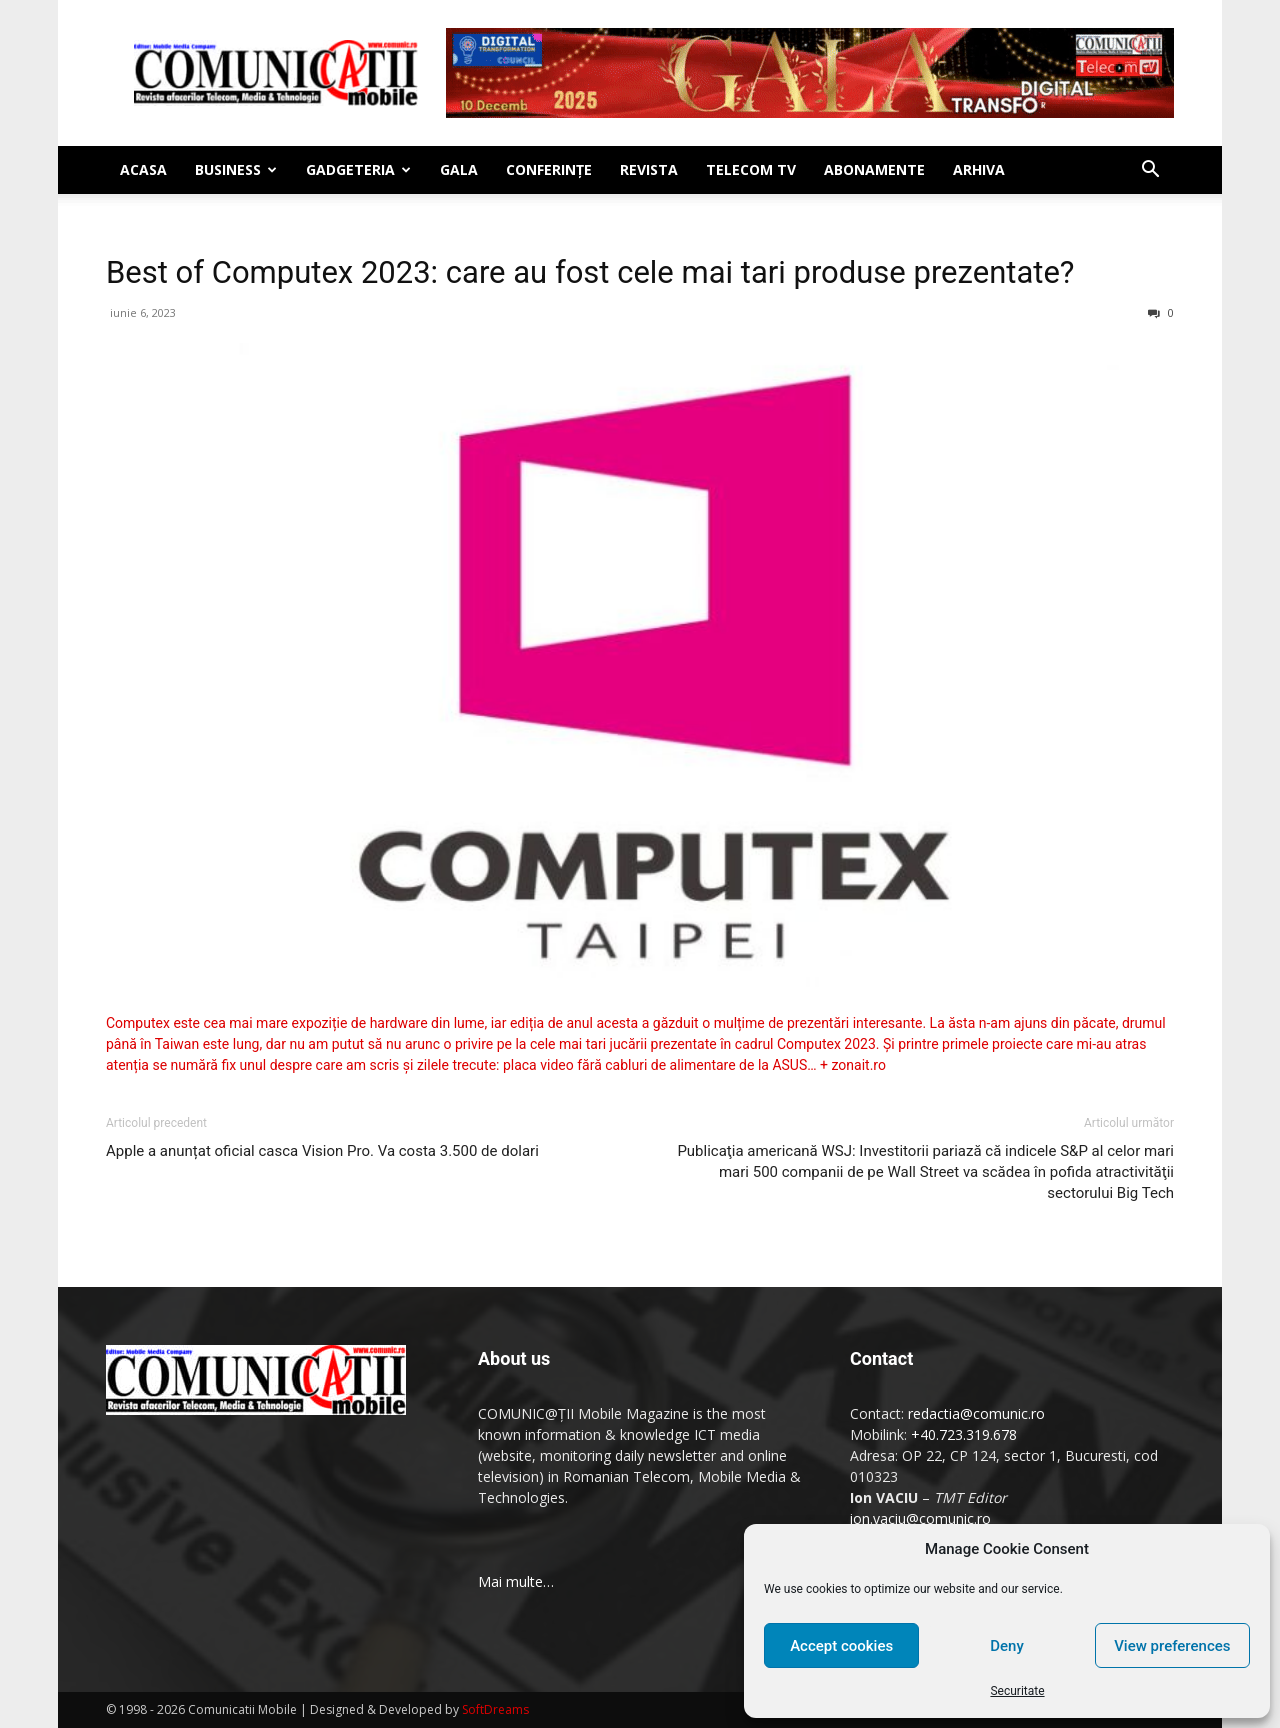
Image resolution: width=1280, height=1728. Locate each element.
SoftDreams (495, 1709)
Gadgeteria (358, 169)
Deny (1007, 1646)
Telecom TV (751, 169)
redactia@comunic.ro (976, 1413)
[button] (1150, 171)
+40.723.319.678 (964, 1434)
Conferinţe (549, 169)
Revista (649, 169)
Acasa (143, 169)
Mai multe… (516, 1581)
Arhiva (979, 169)
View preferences (1172, 1646)
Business (236, 169)
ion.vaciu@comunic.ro (920, 1518)
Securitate (1017, 1691)
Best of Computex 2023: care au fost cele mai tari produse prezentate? (590, 272)
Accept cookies (841, 1646)
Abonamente (874, 169)
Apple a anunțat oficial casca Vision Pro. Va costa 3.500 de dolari (322, 1151)
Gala (459, 169)
